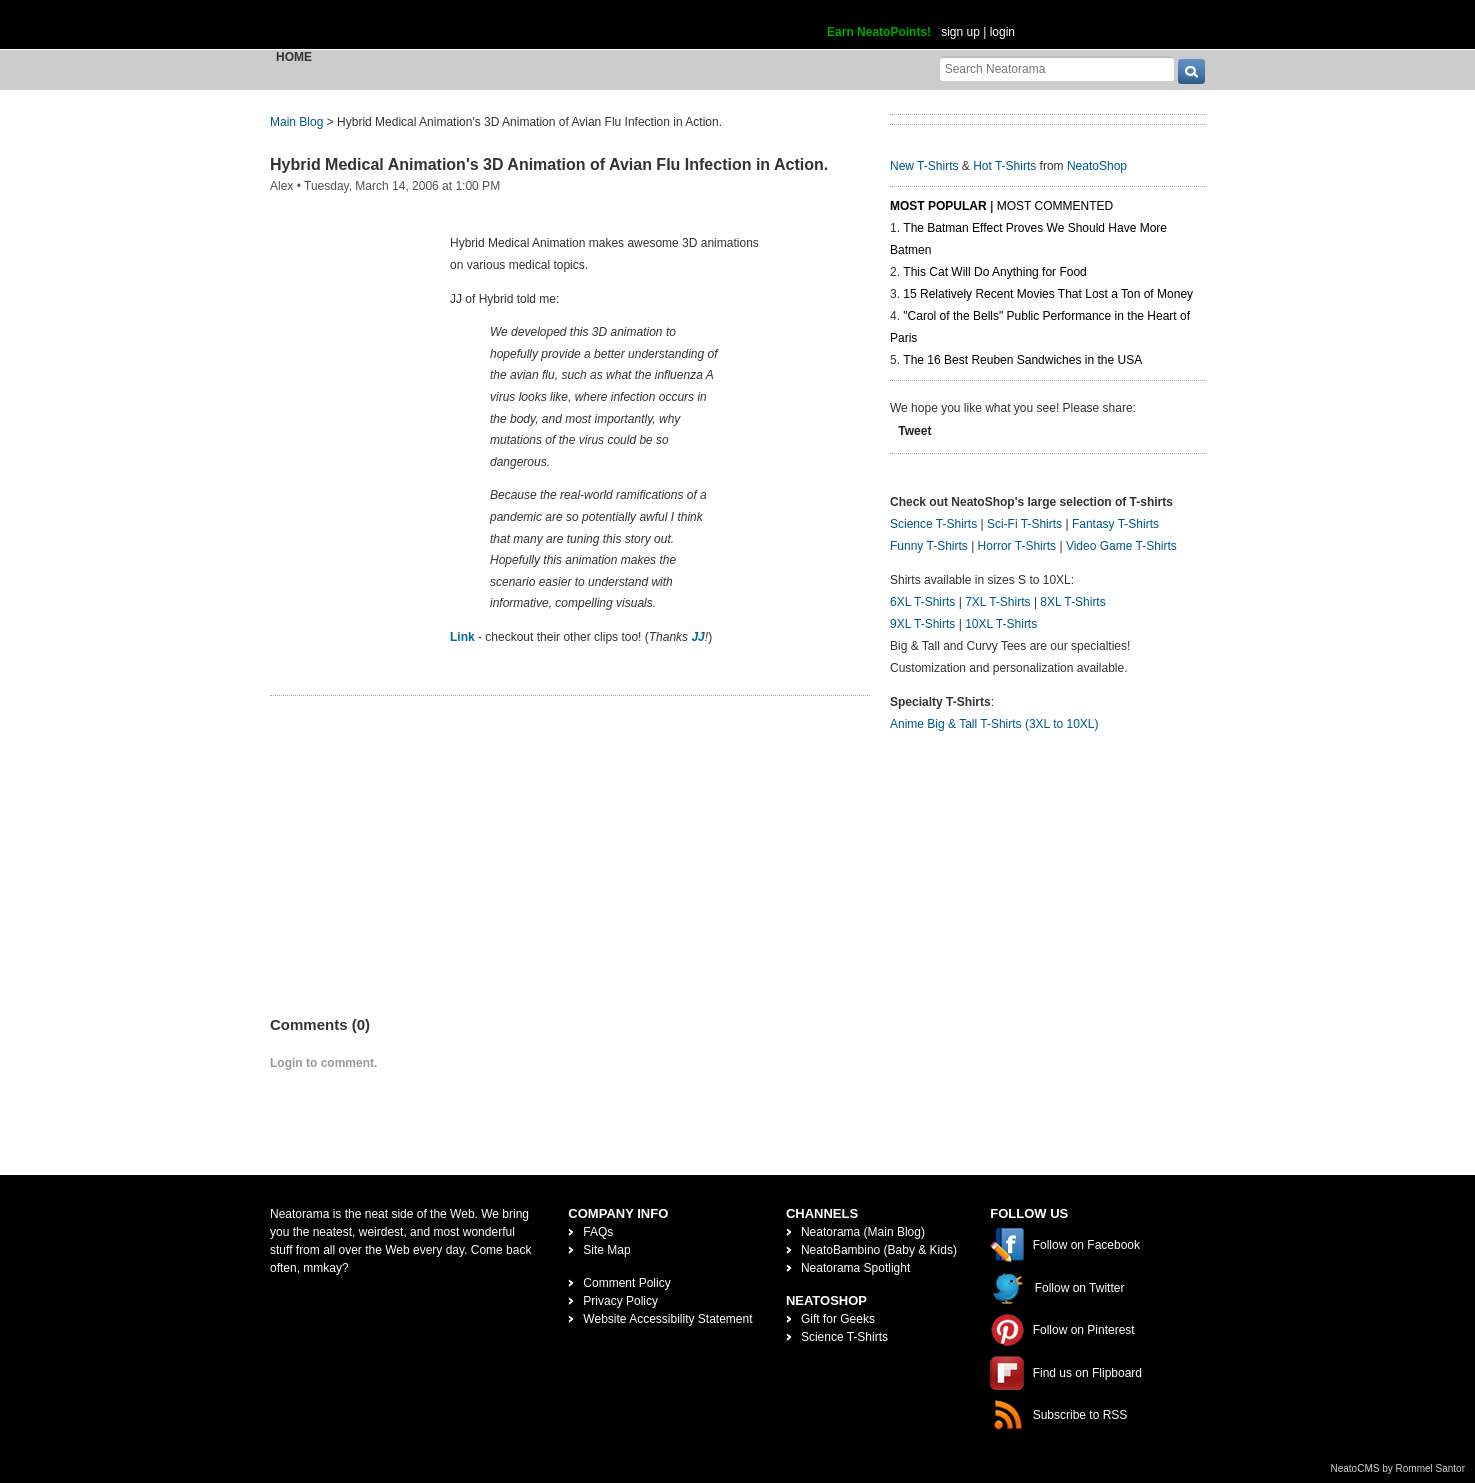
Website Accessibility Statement (667, 1319)
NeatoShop (1097, 166)
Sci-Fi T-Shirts (1024, 524)
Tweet (914, 431)
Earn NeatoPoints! (879, 32)
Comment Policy (626, 1283)
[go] (1191, 71)
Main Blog (296, 122)
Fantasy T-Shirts (1115, 524)
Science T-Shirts (933, 524)
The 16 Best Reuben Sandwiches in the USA (1022, 360)
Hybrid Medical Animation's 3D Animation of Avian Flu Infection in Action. (549, 164)
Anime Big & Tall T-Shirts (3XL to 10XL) (994, 724)
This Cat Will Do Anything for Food (994, 272)
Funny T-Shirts (929, 546)
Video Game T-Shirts (1121, 546)
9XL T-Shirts (922, 624)
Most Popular (938, 206)
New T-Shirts (924, 166)
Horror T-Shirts (1017, 546)
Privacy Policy (620, 1301)
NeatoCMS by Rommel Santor (1398, 1468)
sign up (960, 32)
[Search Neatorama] (1057, 68)
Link (462, 637)
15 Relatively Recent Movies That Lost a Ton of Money (1048, 294)
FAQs (598, 1232)
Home (294, 57)
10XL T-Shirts (1001, 624)
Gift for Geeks (838, 1319)
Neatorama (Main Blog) (863, 1232)
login (1002, 32)
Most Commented (1055, 206)
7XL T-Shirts (997, 602)
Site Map (606, 1250)
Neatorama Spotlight (855, 1268)
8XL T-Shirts (1072, 602)
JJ (697, 637)
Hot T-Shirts (1004, 166)
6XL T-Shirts (922, 602)
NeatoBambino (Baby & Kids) (879, 1250)
